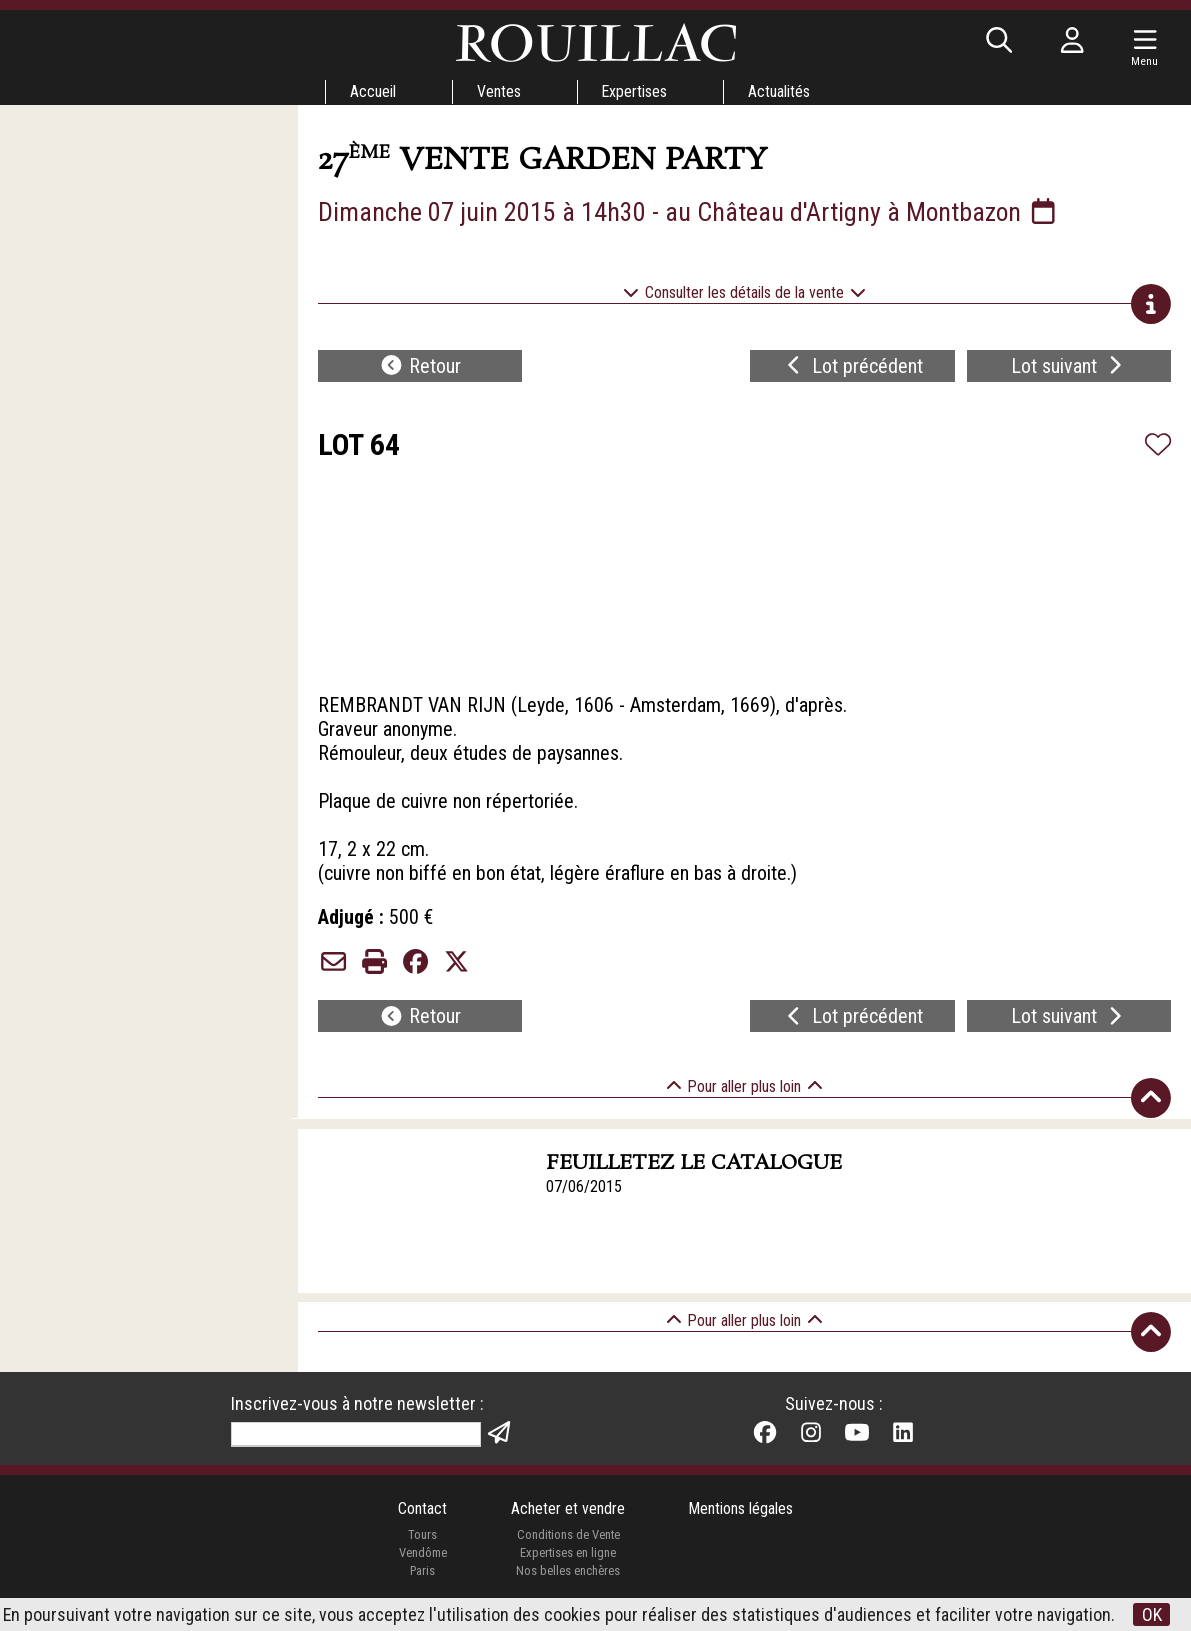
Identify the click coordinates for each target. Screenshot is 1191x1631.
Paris (422, 1572)
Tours (422, 1537)
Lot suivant (1069, 366)
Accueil (373, 91)
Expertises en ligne (568, 1555)
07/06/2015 (584, 1187)
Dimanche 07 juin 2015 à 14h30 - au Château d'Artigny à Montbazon (690, 212)
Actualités (780, 91)
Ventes (499, 91)
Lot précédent (852, 366)
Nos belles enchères (568, 1572)
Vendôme (422, 1555)
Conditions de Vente (567, 1537)
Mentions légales (741, 1511)
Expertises (635, 91)
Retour (420, 366)
